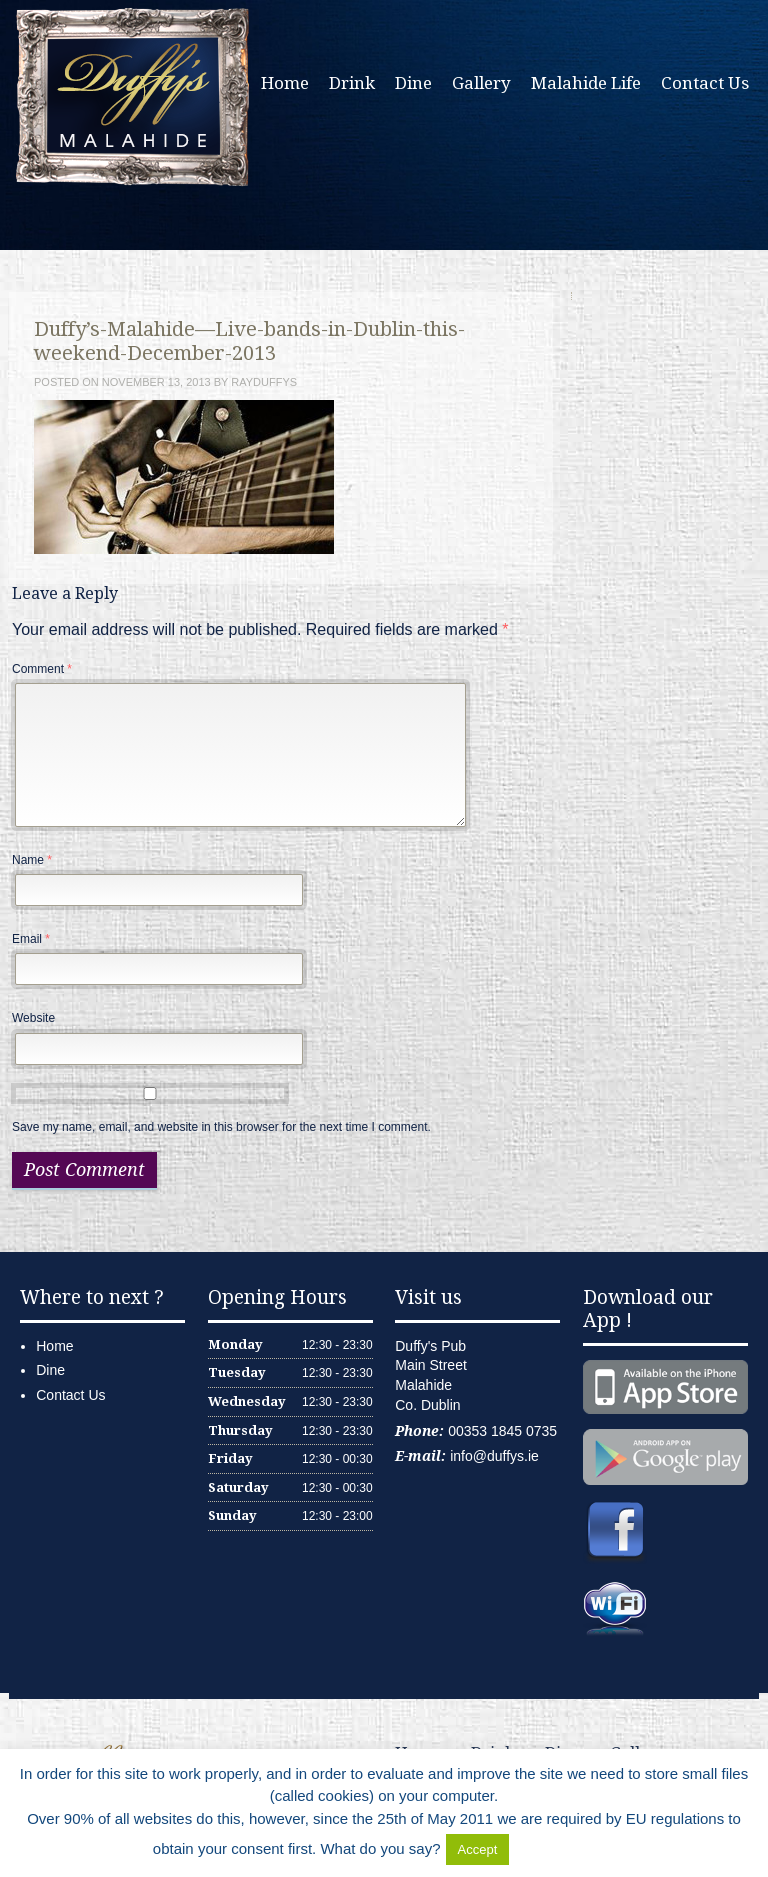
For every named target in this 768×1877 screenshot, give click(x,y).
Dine (413, 83)
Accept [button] (478, 1849)
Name (32, 860)
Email (31, 939)
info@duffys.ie (494, 1456)
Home (285, 83)
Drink (352, 83)
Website (33, 1018)
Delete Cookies (564, 1848)
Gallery (481, 83)
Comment (42, 669)
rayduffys (264, 382)
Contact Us (705, 83)
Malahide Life (586, 83)
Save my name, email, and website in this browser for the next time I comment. (221, 1127)
